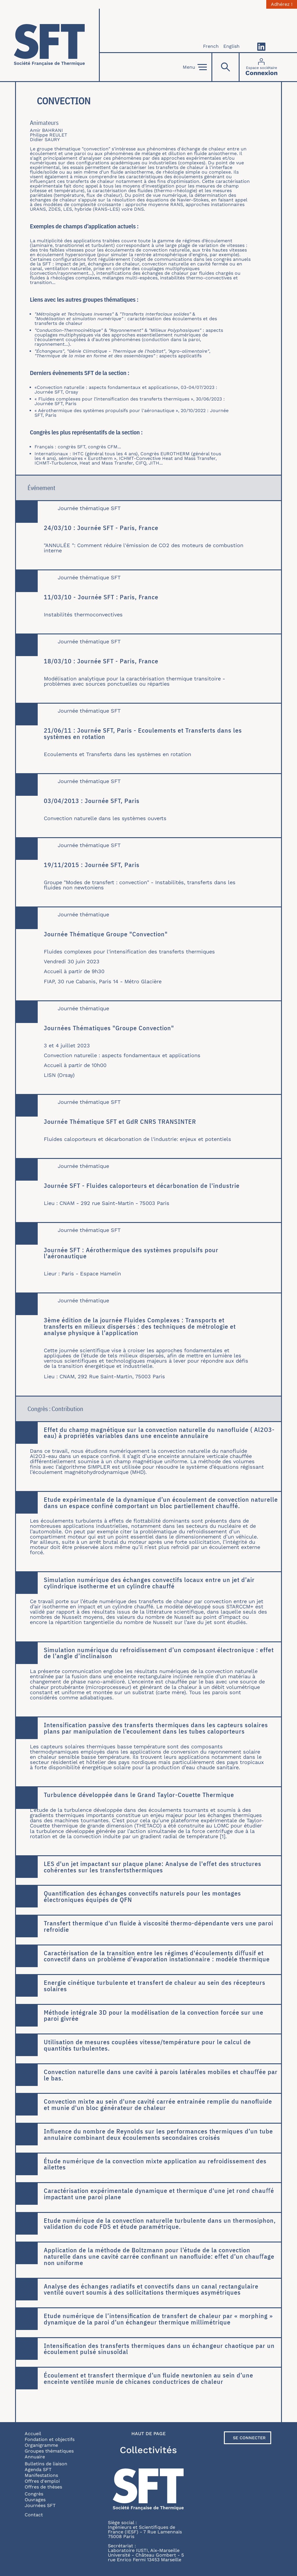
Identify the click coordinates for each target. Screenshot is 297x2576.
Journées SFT (40, 2505)
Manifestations (41, 2475)
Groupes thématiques (49, 2451)
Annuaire (35, 2457)
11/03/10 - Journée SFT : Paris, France (101, 597)
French (211, 46)
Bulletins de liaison (46, 2463)
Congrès (34, 2494)
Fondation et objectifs (50, 2439)
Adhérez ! (281, 4)
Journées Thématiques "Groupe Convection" (109, 1028)
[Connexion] (261, 67)
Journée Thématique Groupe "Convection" (106, 934)
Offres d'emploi (42, 2481)
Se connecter (249, 2437)
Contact (34, 2514)
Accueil (33, 2433)
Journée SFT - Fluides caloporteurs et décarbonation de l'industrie (142, 1185)
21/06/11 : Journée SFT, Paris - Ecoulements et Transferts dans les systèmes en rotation (143, 733)
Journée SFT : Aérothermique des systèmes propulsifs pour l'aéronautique (131, 1253)
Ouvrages (35, 2499)
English (231, 46)
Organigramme (41, 2445)
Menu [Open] (195, 67)
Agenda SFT (38, 2469)
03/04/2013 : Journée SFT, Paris (92, 801)
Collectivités (148, 2450)
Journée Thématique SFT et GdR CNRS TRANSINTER (120, 1121)
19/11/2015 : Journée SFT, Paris (92, 865)
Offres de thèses (43, 2487)
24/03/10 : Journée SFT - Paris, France (101, 528)
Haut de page (148, 2433)
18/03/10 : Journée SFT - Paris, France (101, 661)
